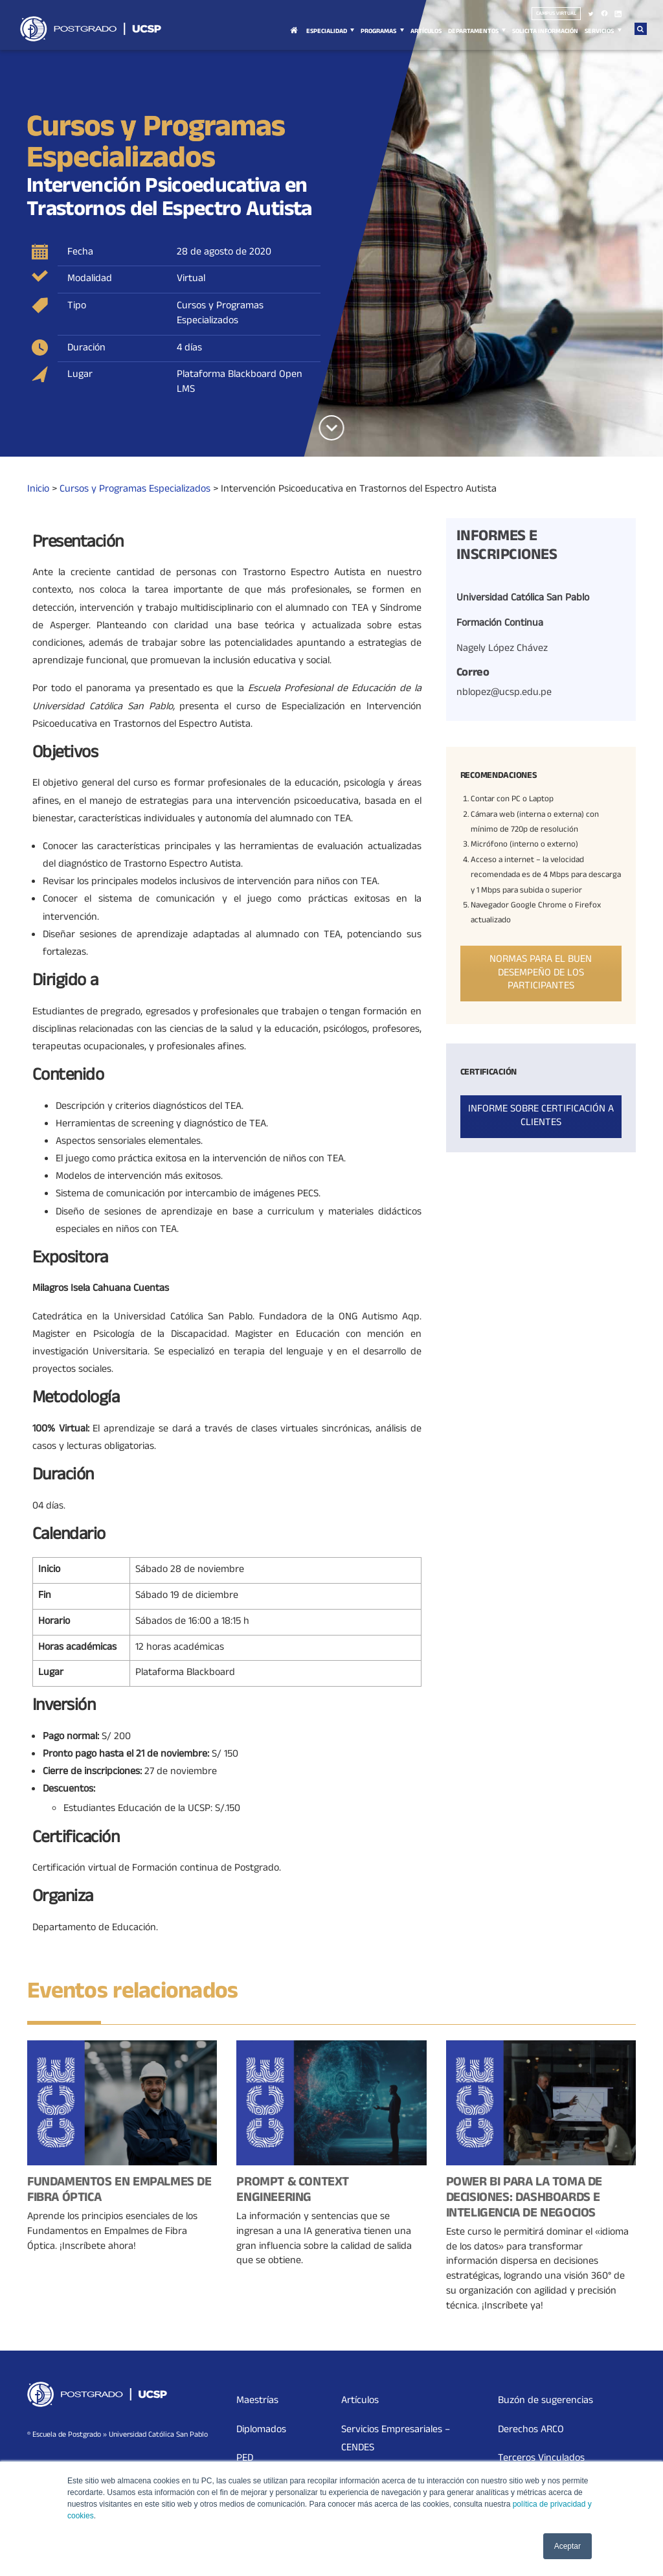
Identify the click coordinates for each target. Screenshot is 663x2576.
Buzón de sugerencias (545, 2401)
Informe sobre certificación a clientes (541, 1116)
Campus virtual (556, 14)
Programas (378, 32)
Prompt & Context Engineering (292, 2190)
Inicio (294, 38)
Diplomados (261, 2430)
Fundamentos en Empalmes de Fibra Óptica (119, 2190)
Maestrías (257, 2401)
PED (244, 2458)
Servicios (599, 32)
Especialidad (326, 32)
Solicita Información (545, 32)
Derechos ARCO (531, 2430)
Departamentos (473, 32)
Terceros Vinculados (541, 2458)
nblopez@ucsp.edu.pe (504, 693)
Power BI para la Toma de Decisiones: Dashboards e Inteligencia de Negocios (524, 2198)
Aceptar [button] (567, 2546)
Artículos (426, 32)
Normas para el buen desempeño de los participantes (540, 974)
